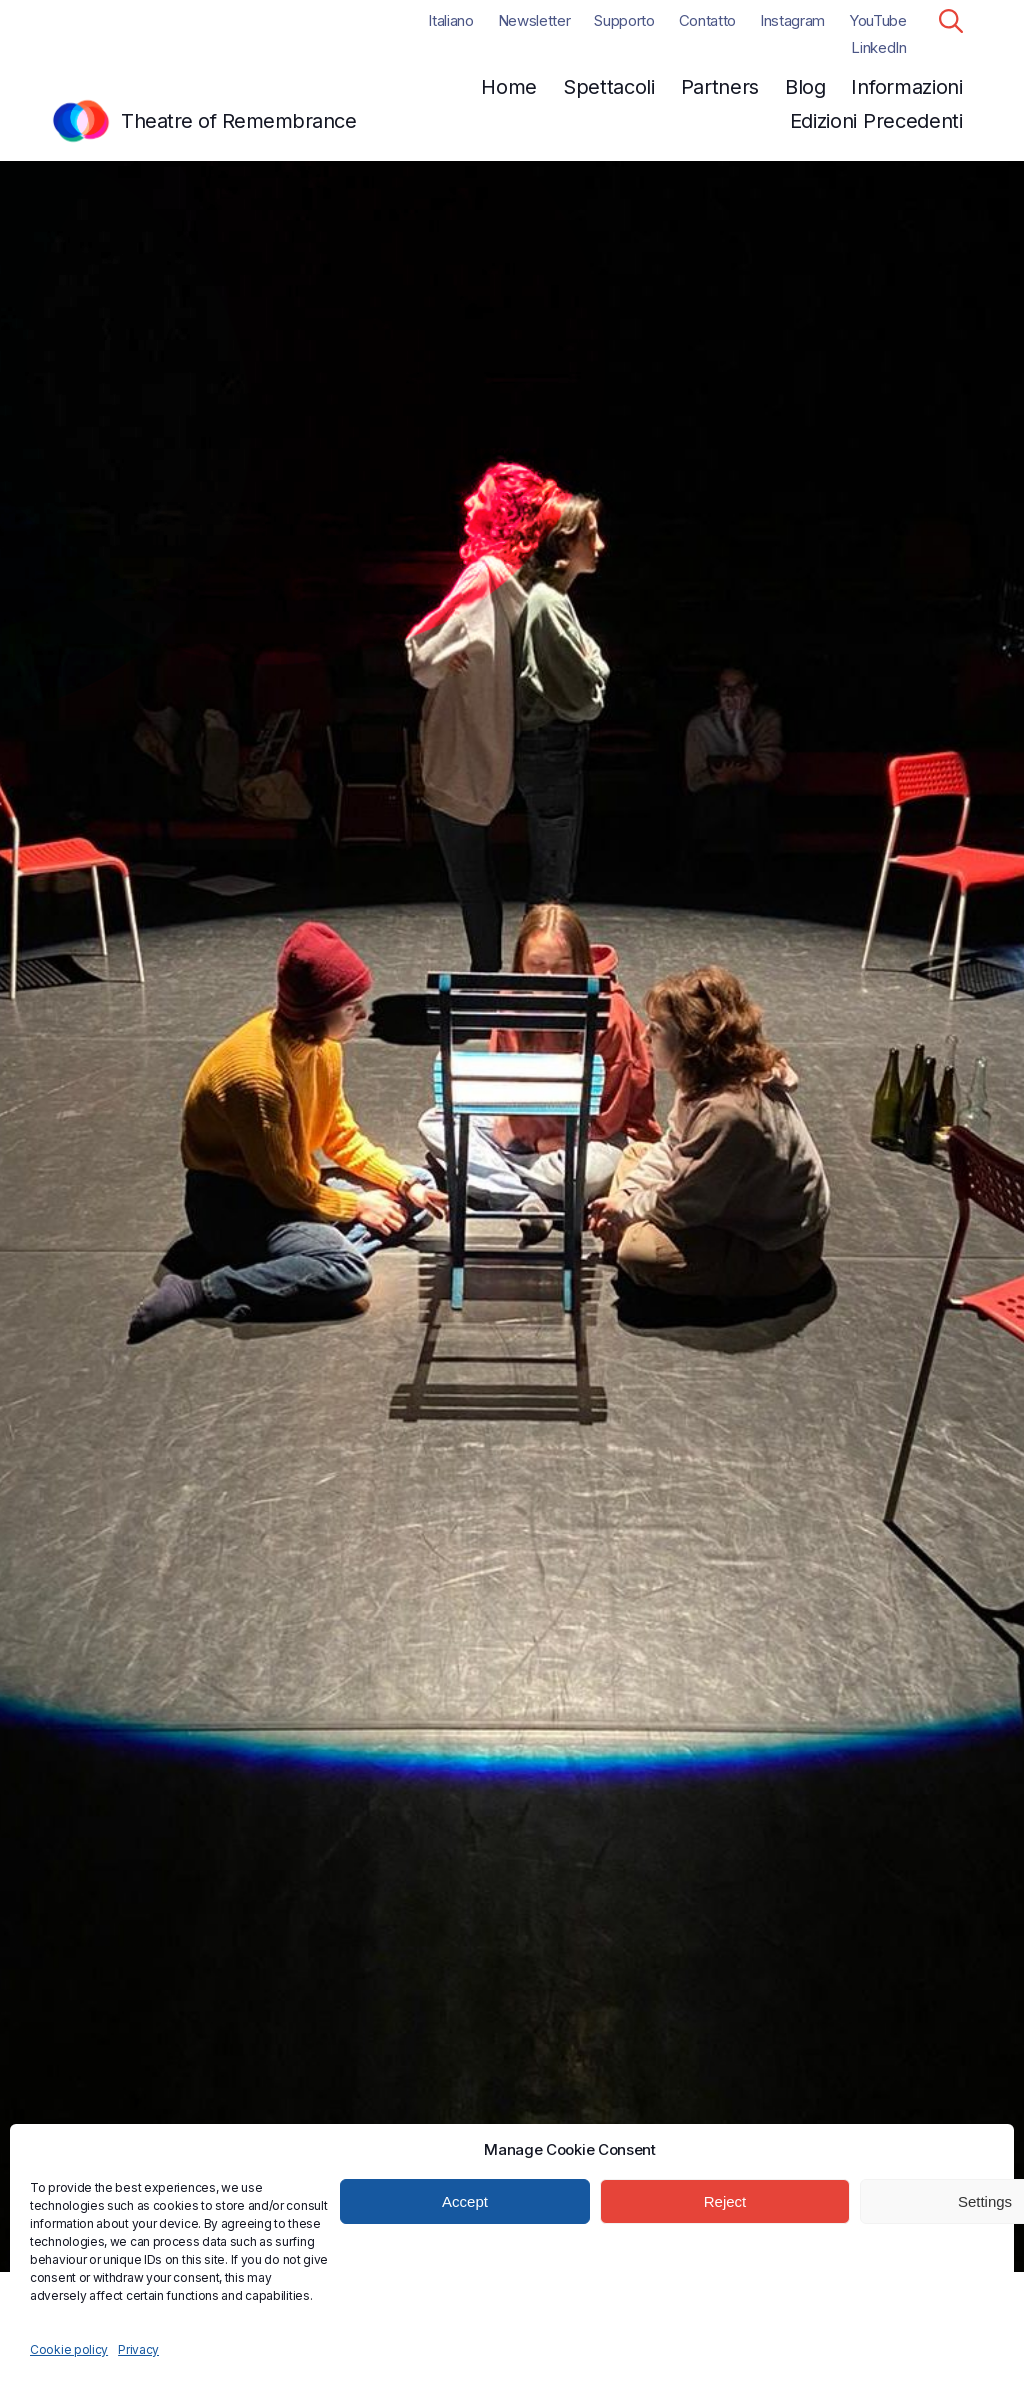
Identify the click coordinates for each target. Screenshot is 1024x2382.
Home (509, 87)
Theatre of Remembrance (238, 121)
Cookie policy (69, 2349)
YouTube (878, 20)
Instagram (792, 20)
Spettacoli (609, 87)
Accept (465, 2201)
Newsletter (534, 20)
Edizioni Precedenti (876, 121)
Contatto (708, 20)
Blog (805, 87)
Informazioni (906, 87)
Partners (720, 87)
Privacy (138, 2349)
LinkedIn (879, 47)
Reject (725, 2201)
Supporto (624, 20)
